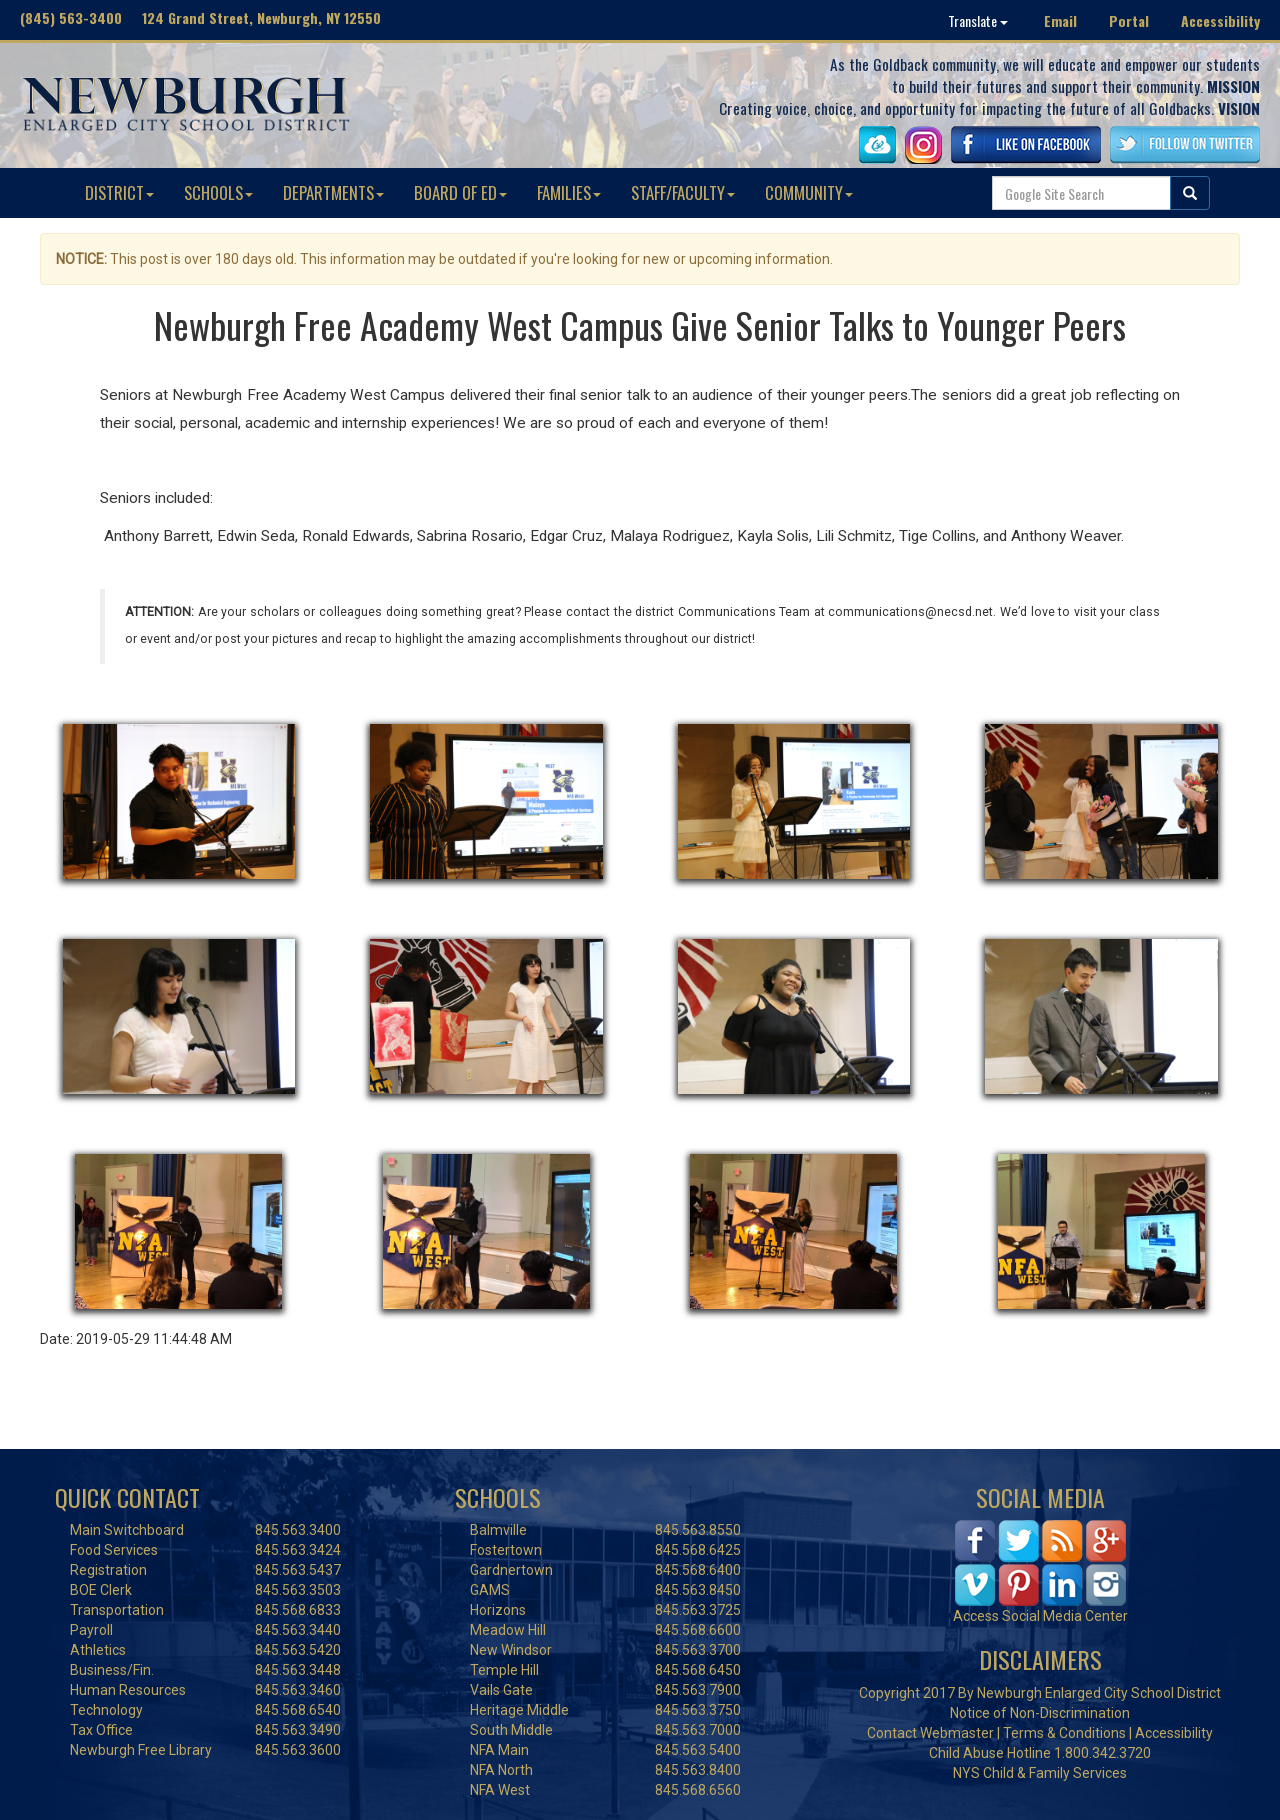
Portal (1129, 20)
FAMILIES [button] (569, 192)
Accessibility (1220, 20)
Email (1060, 20)
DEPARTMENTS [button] (333, 192)
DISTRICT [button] (119, 192)
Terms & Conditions (1064, 1733)
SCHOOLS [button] (218, 192)
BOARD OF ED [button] (460, 192)
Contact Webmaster (930, 1733)
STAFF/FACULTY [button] (683, 192)
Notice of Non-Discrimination (1040, 1713)
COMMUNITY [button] (809, 192)
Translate (978, 20)
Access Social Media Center (1040, 1616)
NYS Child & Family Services (1040, 1773)
